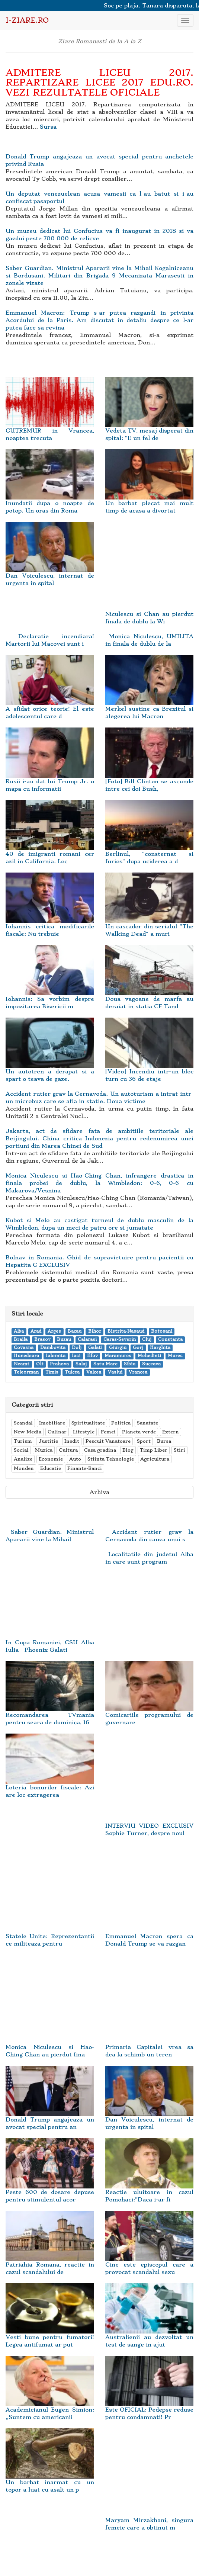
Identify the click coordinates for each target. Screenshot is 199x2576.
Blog (128, 1450)
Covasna (23, 1347)
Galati (95, 1347)
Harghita (160, 1347)
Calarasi (87, 1339)
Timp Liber (153, 1450)
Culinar (57, 1432)
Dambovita (52, 1347)
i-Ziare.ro (27, 20)
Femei (108, 1432)
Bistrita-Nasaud (125, 1331)
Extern (170, 1432)
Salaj (81, 1364)
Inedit (71, 1441)
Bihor (94, 1331)
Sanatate (147, 1423)
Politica (121, 1423)
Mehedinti (149, 1355)
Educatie (50, 1468)
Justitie (48, 1441)
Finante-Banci (84, 1468)
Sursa (48, 126)
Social (21, 1450)
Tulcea (72, 1372)
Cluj (146, 1339)
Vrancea (138, 1372)
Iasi (76, 1355)
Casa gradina (100, 1450)
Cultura (68, 1450)
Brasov (42, 1339)
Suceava (151, 1364)
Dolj (76, 1347)
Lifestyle (83, 1432)
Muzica (43, 1450)
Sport (144, 1441)
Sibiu (129, 1364)
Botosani (161, 1331)
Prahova (59, 1364)
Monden (24, 1468)
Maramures (118, 1355)
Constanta (170, 1339)
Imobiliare (52, 1423)
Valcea (93, 1372)
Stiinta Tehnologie (110, 1459)
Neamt (21, 1364)
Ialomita (55, 1355)
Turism (23, 1441)
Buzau (64, 1339)
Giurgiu (117, 1347)
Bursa (164, 1441)
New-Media (27, 1432)
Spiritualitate (88, 1423)
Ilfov (92, 1355)
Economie (51, 1459)
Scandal (23, 1423)
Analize (23, 1459)
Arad (36, 1331)
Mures (175, 1355)
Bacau (74, 1331)
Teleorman (26, 1372)
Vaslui (115, 1372)
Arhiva (99, 1492)
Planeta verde (139, 1432)
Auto (75, 1459)
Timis (51, 1372)
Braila (21, 1339)
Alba (19, 1331)
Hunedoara (26, 1355)
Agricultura (154, 1459)
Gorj (138, 1347)
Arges (54, 1331)
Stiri (179, 1450)
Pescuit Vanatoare (108, 1441)
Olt (40, 1364)
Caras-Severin (119, 1339)
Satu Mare (105, 1364)
